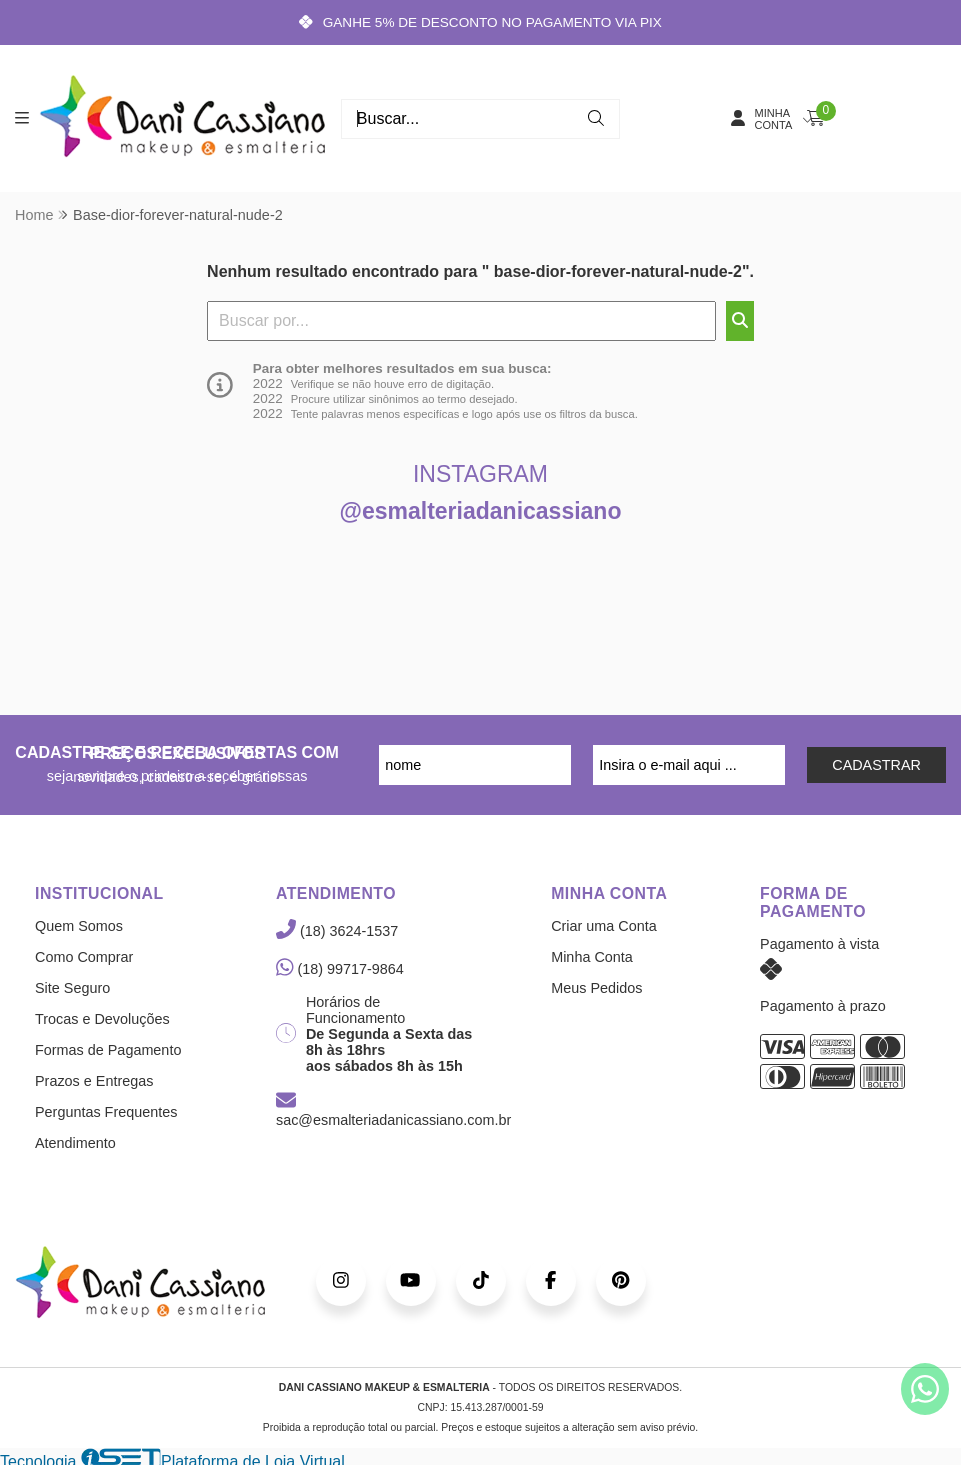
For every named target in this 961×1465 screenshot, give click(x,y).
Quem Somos (79, 926)
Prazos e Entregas (94, 1081)
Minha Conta (592, 957)
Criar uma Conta (604, 926)
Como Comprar (84, 957)
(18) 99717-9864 (340, 969)
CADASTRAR (876, 765)
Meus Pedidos (596, 988)
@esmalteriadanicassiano (481, 511)
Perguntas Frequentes (106, 1112)
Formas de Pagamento (108, 1050)
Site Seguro (72, 988)
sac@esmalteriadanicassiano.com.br (393, 1111)
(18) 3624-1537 (337, 931)
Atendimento (75, 1143)
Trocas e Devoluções (102, 1019)
